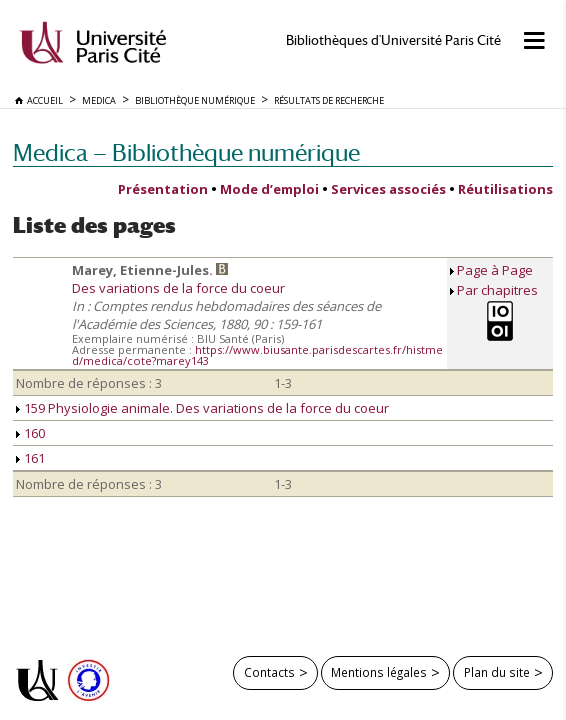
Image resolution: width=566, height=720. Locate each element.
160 (30, 433)
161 (30, 458)
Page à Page (495, 270)
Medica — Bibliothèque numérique (186, 152)
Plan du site (497, 672)
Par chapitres (497, 290)
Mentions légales (379, 672)
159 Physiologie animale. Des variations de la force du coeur (202, 408)
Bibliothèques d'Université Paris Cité (393, 40)
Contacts (269, 672)
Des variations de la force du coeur (178, 288)
